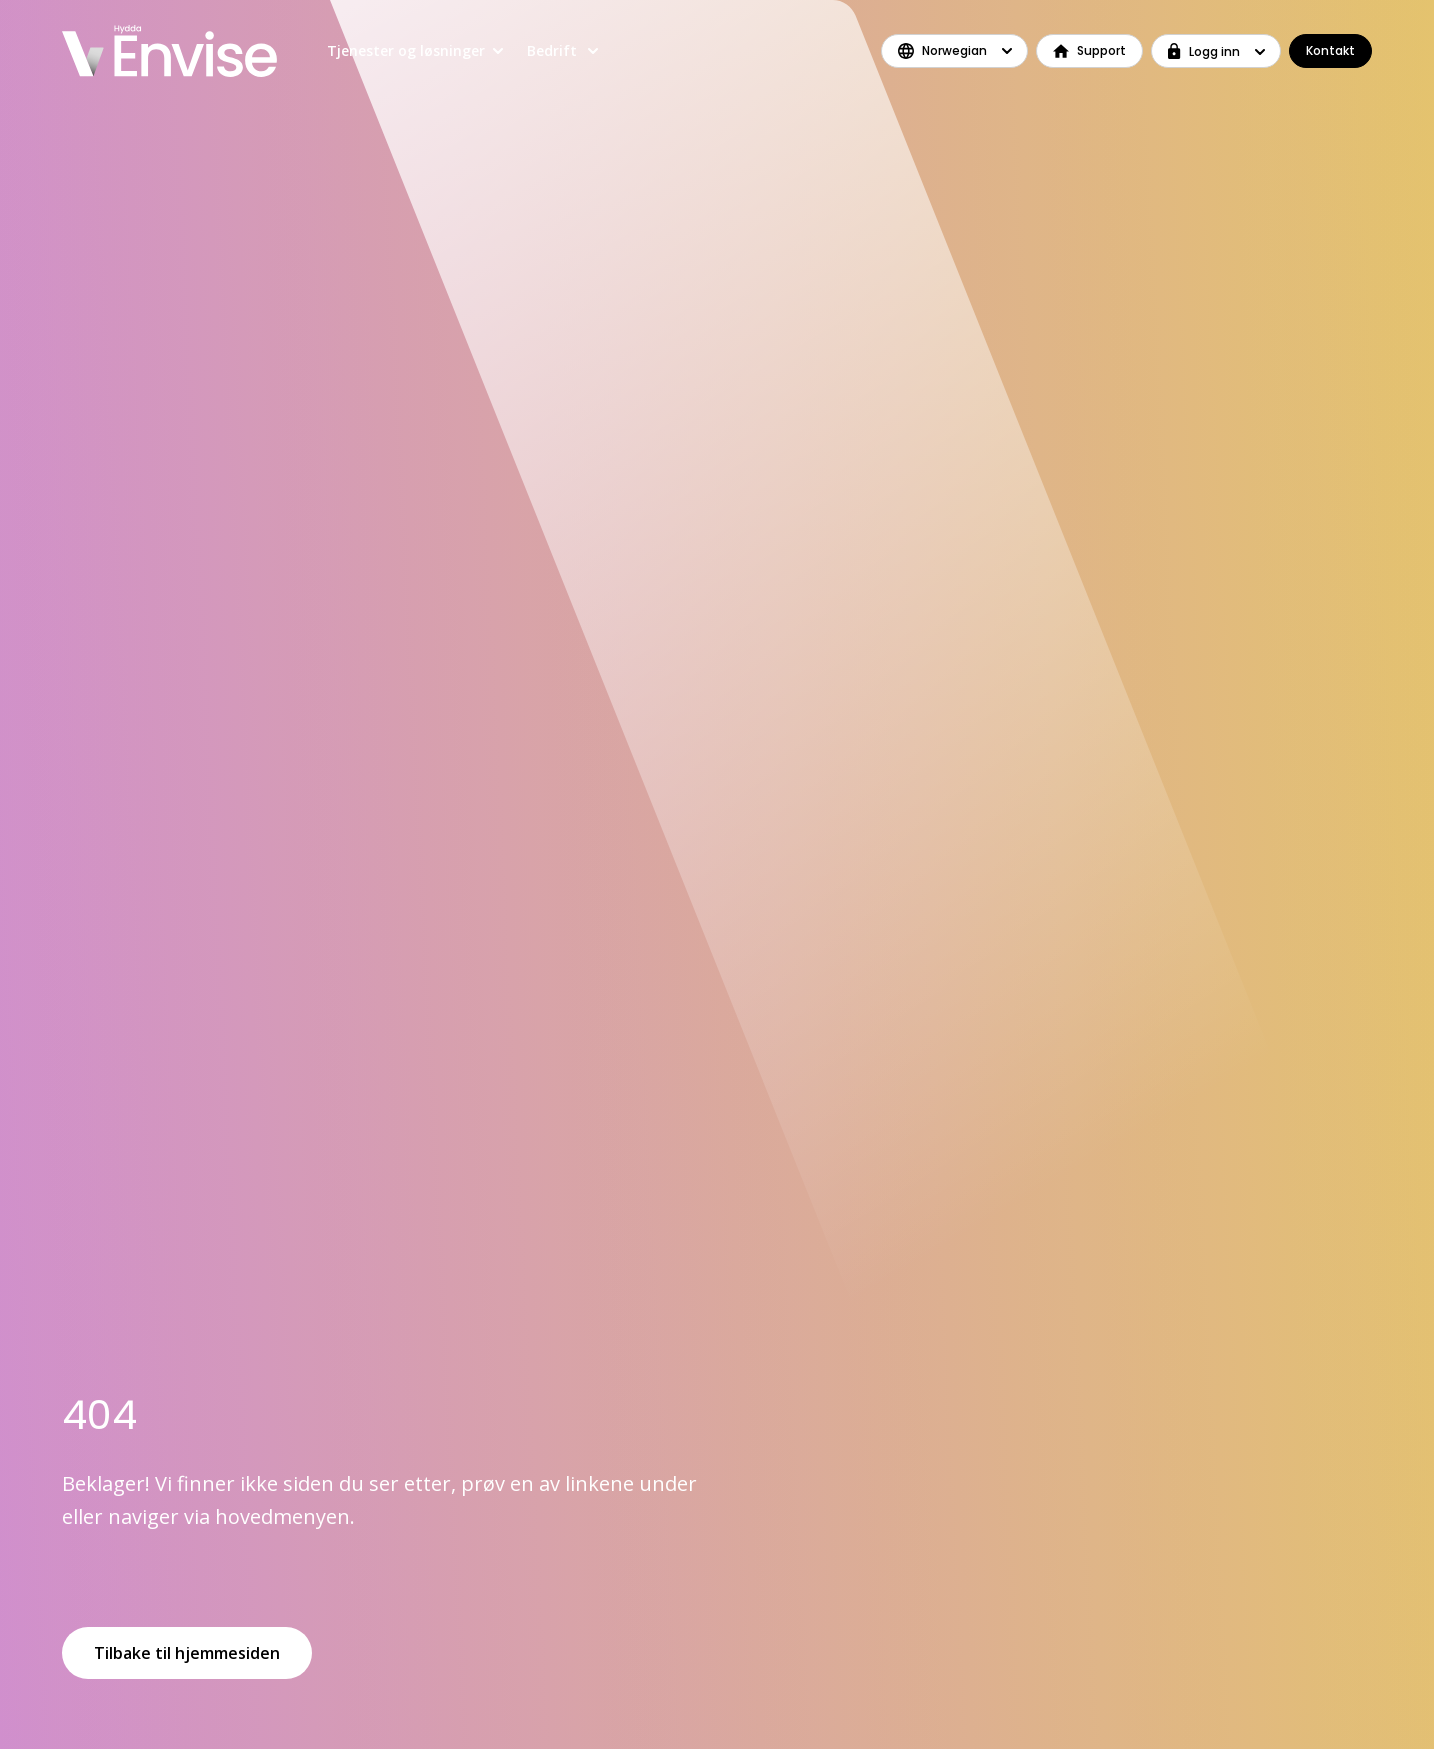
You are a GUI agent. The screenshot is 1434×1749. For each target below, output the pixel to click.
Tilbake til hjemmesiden (187, 1653)
